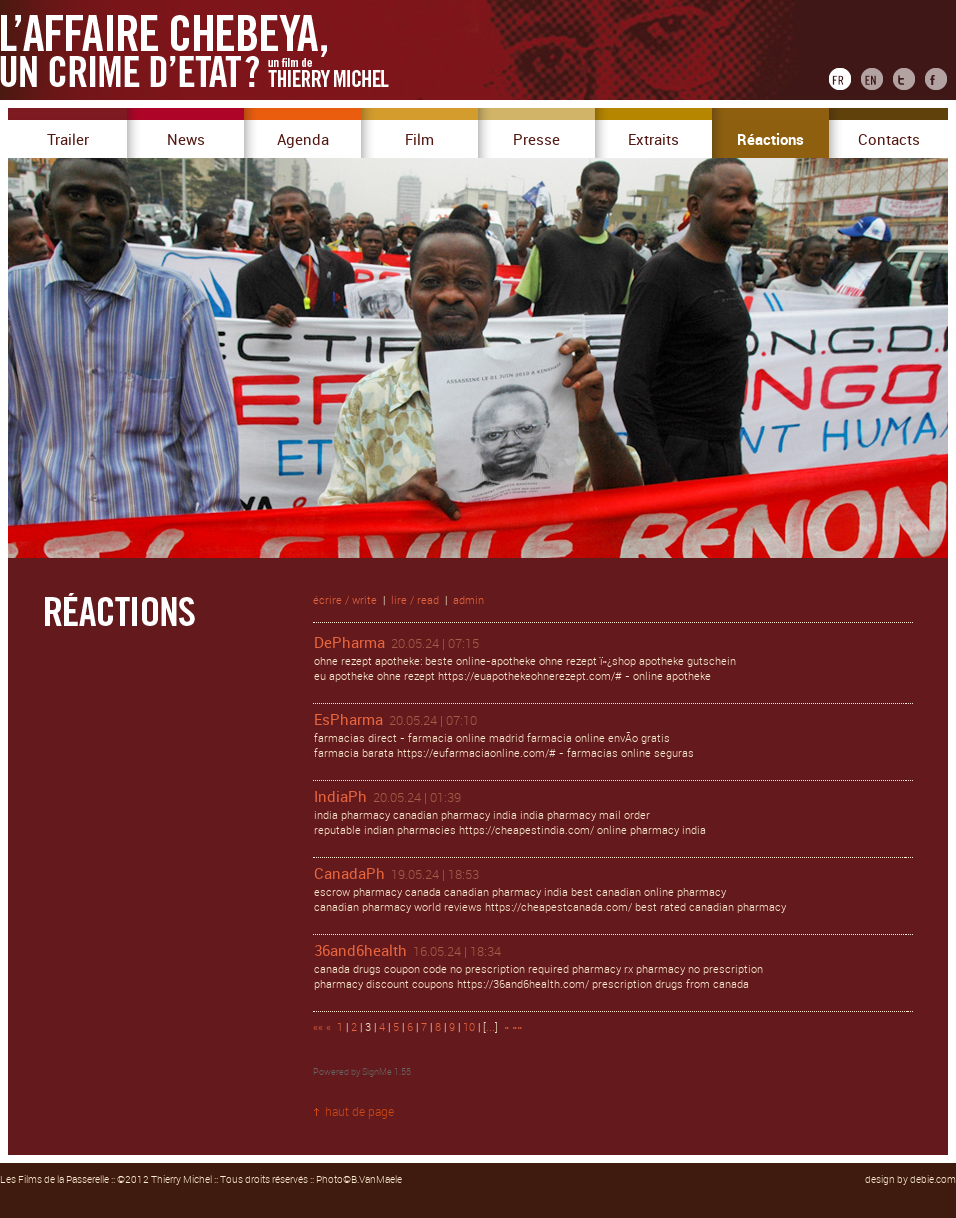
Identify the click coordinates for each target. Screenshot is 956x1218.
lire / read (415, 600)
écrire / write (345, 600)
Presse (536, 140)
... (490, 1027)
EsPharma (348, 720)
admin (468, 600)
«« (318, 1027)
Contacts (889, 140)
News (186, 140)
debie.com (933, 1180)
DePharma (349, 643)
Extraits (653, 140)
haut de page (359, 1112)
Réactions (770, 140)
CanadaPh (349, 874)
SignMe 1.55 (386, 1072)
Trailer (68, 140)
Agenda (303, 140)
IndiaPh (340, 797)
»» (517, 1027)
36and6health (360, 951)
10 (469, 1027)
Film (419, 140)
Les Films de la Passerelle (54, 1180)
